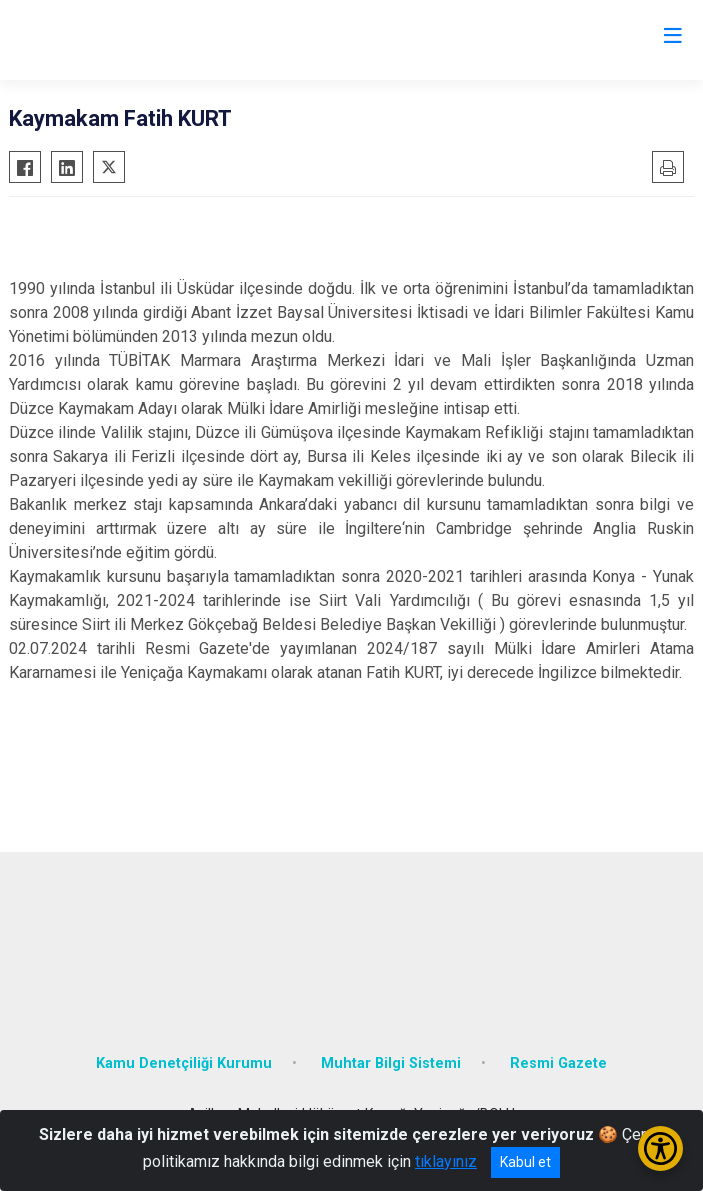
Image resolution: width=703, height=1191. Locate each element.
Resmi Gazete (558, 1063)
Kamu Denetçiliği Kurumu (184, 1063)
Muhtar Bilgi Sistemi (391, 1063)
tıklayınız (446, 1161)
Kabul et (525, 1162)
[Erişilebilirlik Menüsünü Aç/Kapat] (660, 1148)
